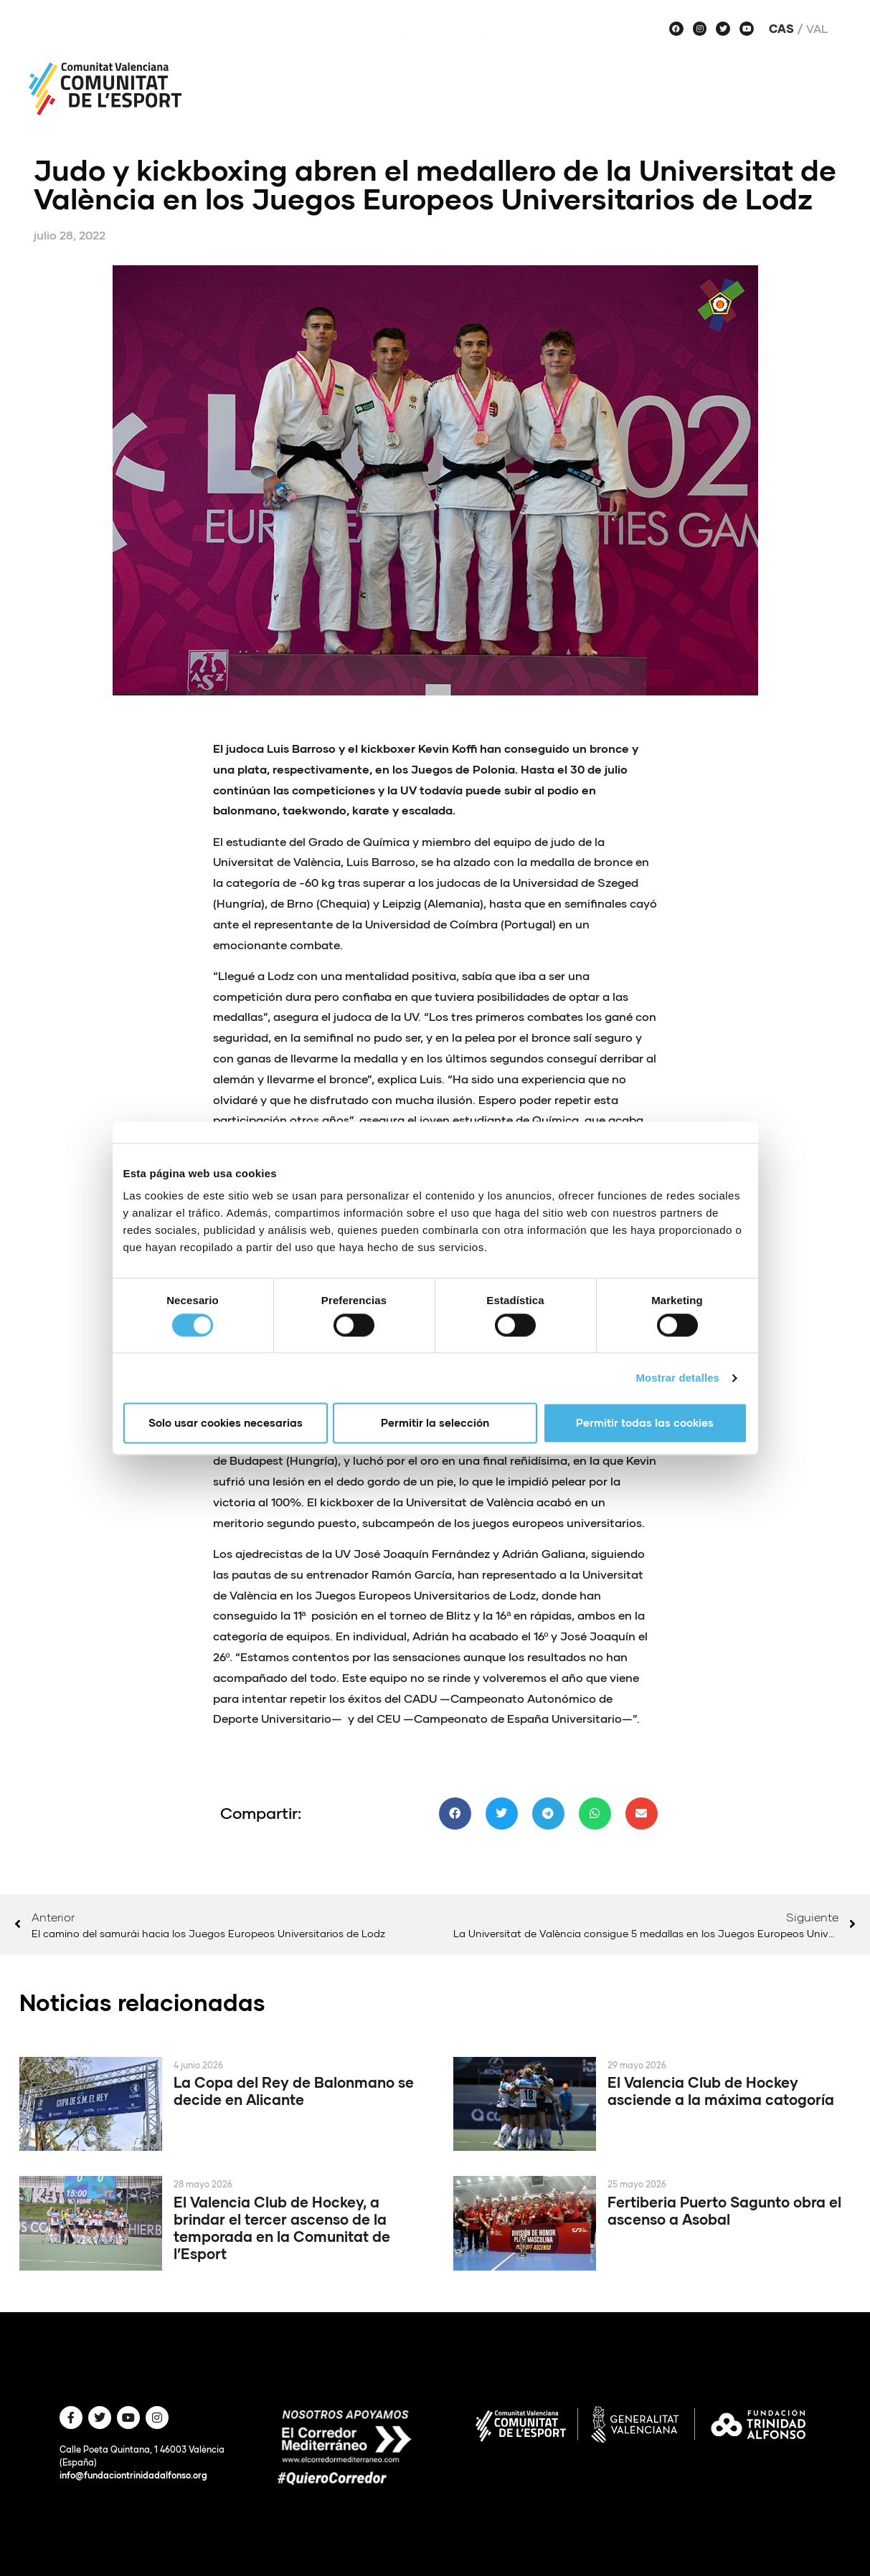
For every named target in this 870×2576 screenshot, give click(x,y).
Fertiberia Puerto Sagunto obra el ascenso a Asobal (724, 2210)
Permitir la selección (435, 1423)
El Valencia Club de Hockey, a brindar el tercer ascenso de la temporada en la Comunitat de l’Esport (282, 2227)
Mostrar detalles (677, 1378)
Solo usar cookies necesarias (225, 1423)
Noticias (428, 59)
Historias (799, 94)
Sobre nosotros (327, 59)
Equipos (686, 59)
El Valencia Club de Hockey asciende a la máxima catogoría (720, 2090)
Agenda (607, 59)
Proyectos (518, 59)
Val (817, 28)
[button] (455, 1813)
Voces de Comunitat (674, 94)
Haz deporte (784, 59)
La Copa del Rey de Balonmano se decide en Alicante (294, 2090)
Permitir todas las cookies (645, 1423)
